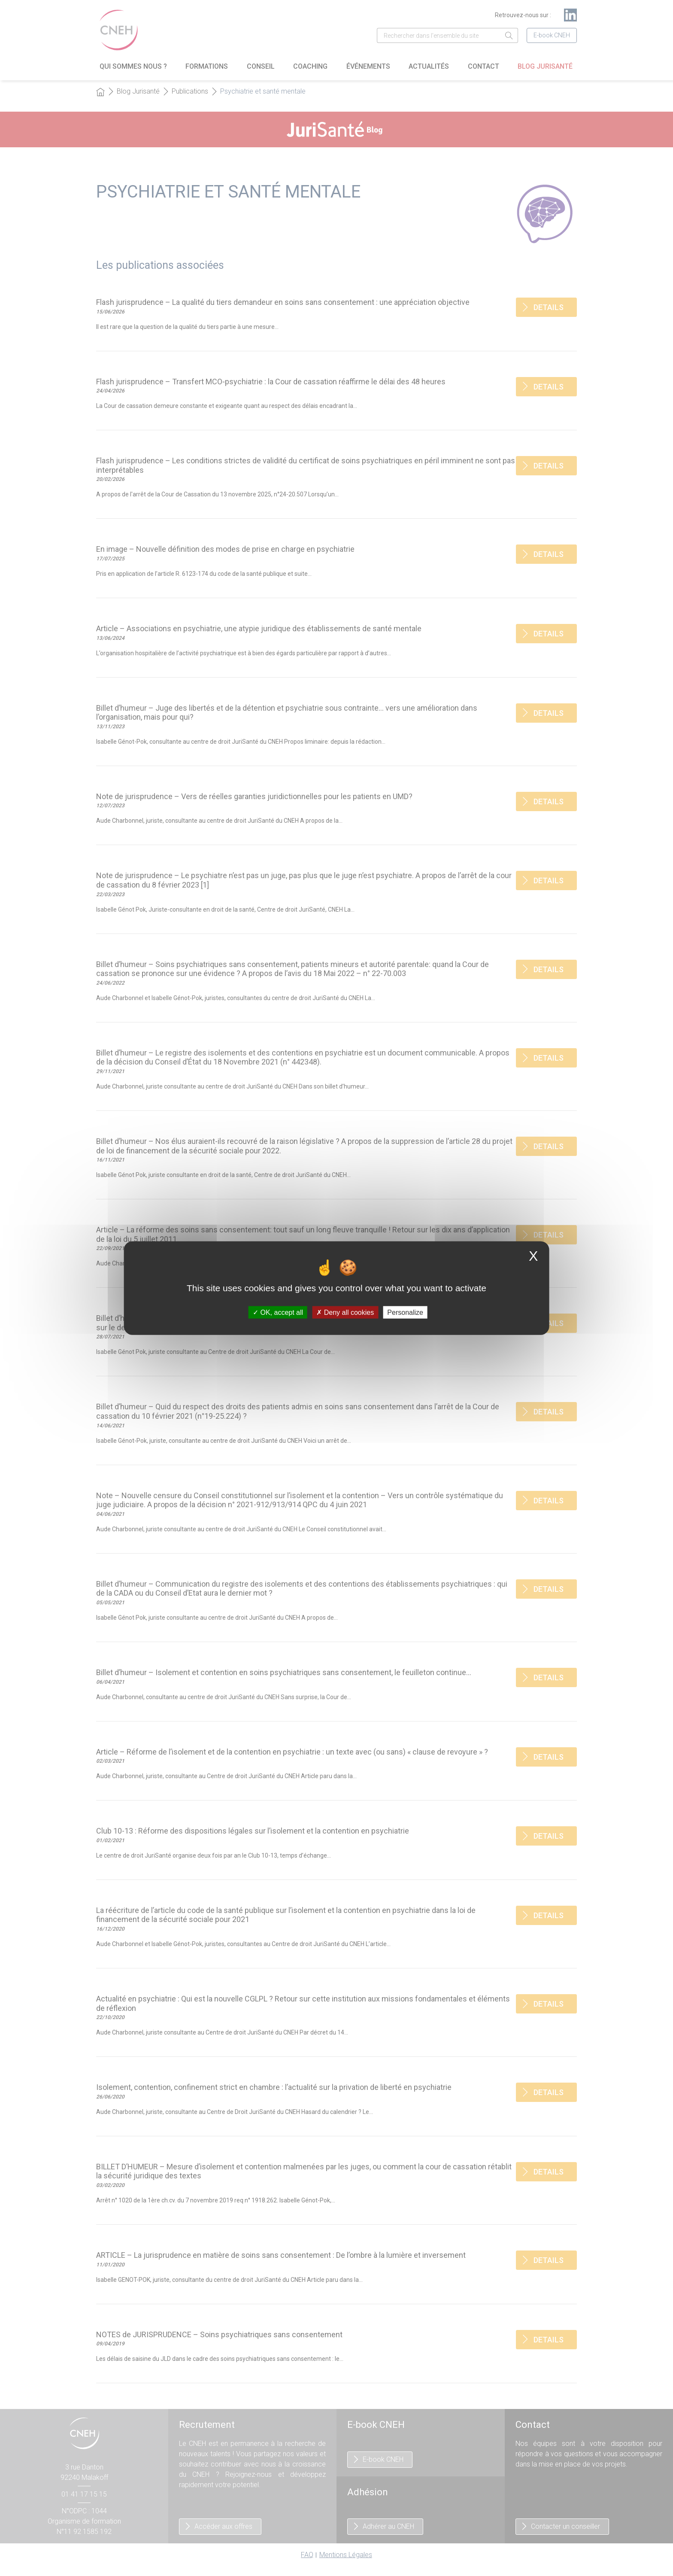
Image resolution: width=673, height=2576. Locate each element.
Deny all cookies (345, 1312)
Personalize (405, 1312)
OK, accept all (278, 1312)
